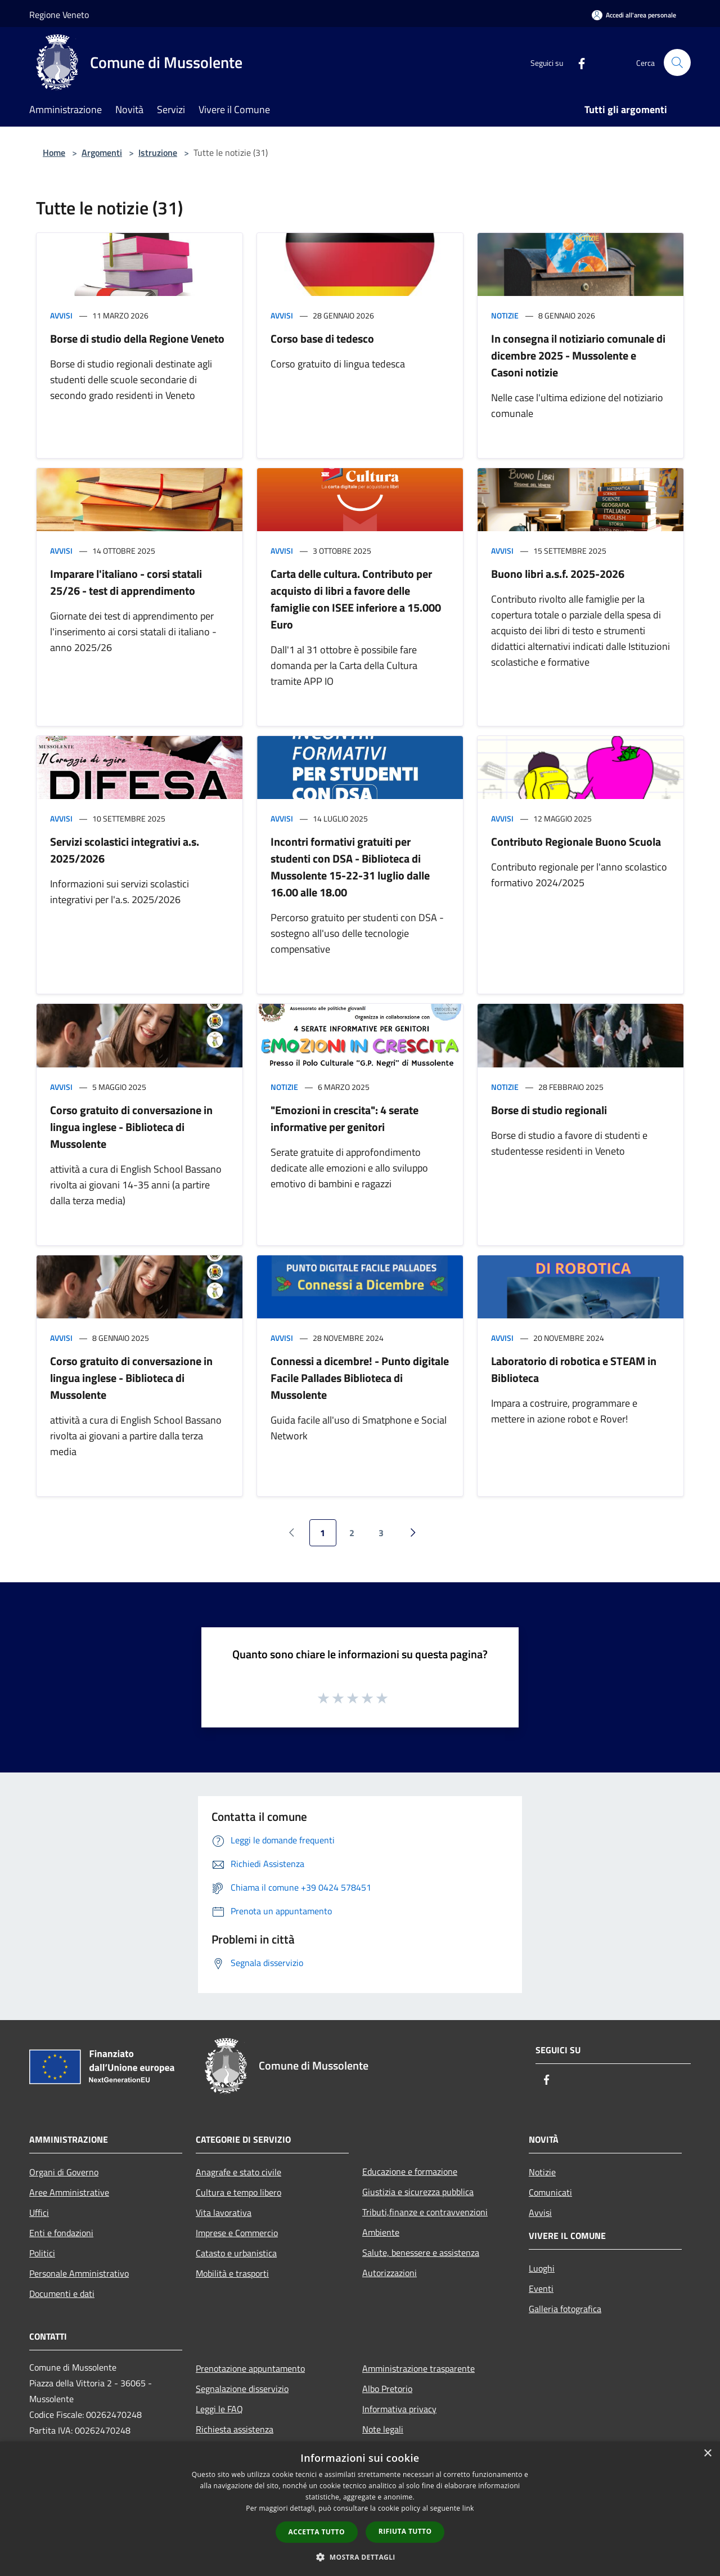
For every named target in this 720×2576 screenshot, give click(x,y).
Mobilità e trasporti (232, 2273)
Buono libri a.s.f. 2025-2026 (557, 573)
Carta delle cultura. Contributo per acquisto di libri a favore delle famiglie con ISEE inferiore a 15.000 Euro (356, 599)
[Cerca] (677, 62)
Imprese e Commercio (237, 2233)
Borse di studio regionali (549, 1110)
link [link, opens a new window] (468, 2508)
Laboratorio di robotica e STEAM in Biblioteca (573, 1369)
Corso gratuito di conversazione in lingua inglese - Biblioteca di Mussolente (131, 1126)
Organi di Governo (63, 2172)
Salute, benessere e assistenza (420, 2252)
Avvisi (61, 315)
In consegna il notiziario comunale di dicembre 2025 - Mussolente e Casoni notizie (578, 355)
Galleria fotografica (565, 2308)
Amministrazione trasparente (418, 2368)
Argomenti (102, 152)
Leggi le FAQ (219, 2409)
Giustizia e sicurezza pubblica (418, 2191)
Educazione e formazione (409, 2171)
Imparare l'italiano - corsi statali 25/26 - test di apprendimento (126, 582)
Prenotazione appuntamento (250, 2368)
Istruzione (157, 152)
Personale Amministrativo (79, 2273)
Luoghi (542, 2268)
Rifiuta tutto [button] (405, 2531)
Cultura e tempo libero (238, 2192)
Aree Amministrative (69, 2192)
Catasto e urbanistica (236, 2253)
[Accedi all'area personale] (634, 15)
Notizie (505, 315)
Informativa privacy (399, 2409)
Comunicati (550, 2192)
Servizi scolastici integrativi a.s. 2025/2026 (124, 850)
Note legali (382, 2429)
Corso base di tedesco (322, 338)
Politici (42, 2253)
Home (54, 152)
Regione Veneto (59, 14)
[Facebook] (577, 62)
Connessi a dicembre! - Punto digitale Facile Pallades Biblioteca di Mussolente (360, 1377)
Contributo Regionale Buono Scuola (576, 841)
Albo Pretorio (387, 2388)
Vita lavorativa (223, 2212)
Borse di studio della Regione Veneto (137, 338)
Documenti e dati (61, 2293)
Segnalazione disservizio (242, 2388)
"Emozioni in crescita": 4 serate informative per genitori (344, 1118)
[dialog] (360, 2509)
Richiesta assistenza (234, 2429)
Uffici (39, 2212)
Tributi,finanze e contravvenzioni (425, 2212)
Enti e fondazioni (61, 2233)
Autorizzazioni (389, 2272)
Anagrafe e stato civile (238, 2172)
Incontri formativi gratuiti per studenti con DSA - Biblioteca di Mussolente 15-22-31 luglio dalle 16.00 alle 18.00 (350, 867)
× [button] (707, 2453)
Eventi (541, 2288)
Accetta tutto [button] (317, 2532)
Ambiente (380, 2232)
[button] (360, 2556)
